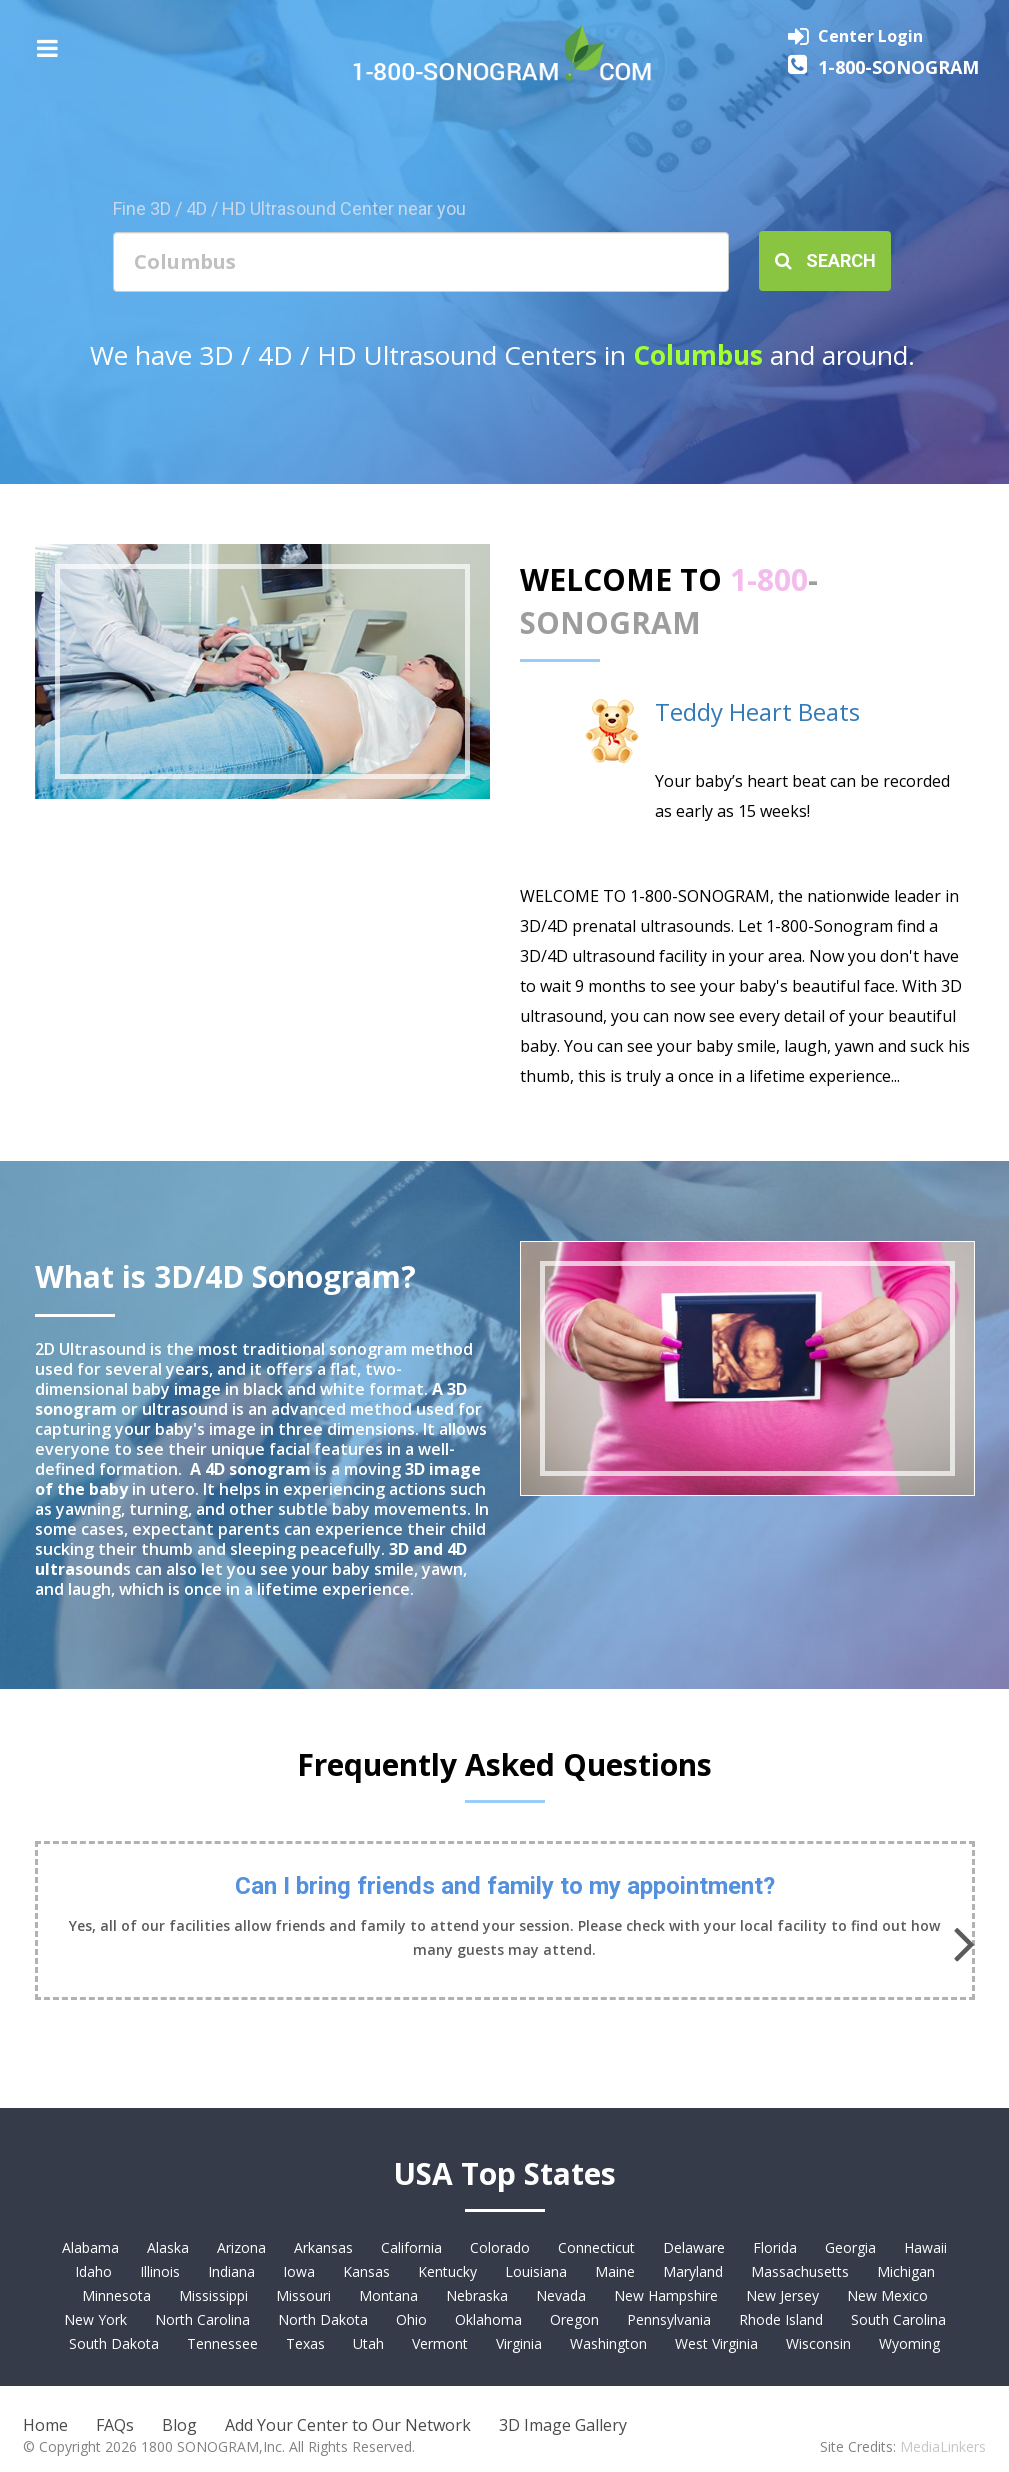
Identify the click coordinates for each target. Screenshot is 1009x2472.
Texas (305, 2343)
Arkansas (323, 2247)
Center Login (870, 36)
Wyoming (909, 2343)
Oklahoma (488, 2319)
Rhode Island (781, 2319)
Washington (608, 2343)
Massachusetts (800, 2271)
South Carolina (898, 2319)
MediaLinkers (943, 2446)
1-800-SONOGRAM (898, 67)
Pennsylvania (669, 2319)
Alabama (90, 2247)
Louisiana (536, 2271)
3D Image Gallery (563, 2425)
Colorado (500, 2247)
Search (825, 260)
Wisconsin (818, 2343)
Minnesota (116, 2295)
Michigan (906, 2271)
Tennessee (222, 2343)
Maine (615, 2271)
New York (95, 2319)
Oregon (574, 2319)
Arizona (241, 2247)
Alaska (168, 2247)
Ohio (411, 2319)
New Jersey (782, 2295)
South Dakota (114, 2343)
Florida (775, 2247)
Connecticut (596, 2247)
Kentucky (447, 2271)
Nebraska (477, 2295)
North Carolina (202, 2319)
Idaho (93, 2271)
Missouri (303, 2295)
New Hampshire (666, 2295)
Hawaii (925, 2247)
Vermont (440, 2343)
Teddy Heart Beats (757, 711)
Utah (368, 2343)
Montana (388, 2295)
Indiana (231, 2271)
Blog (179, 2425)
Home (45, 2425)
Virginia (519, 2343)
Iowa (299, 2271)
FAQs (115, 2425)
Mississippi (213, 2295)
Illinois (160, 2271)
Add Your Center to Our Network (348, 2425)
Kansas (366, 2271)
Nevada (561, 2295)
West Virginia (716, 2343)
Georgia (850, 2247)
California (411, 2247)
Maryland (693, 2271)
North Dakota (323, 2319)
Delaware (694, 2247)
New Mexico (887, 2295)
